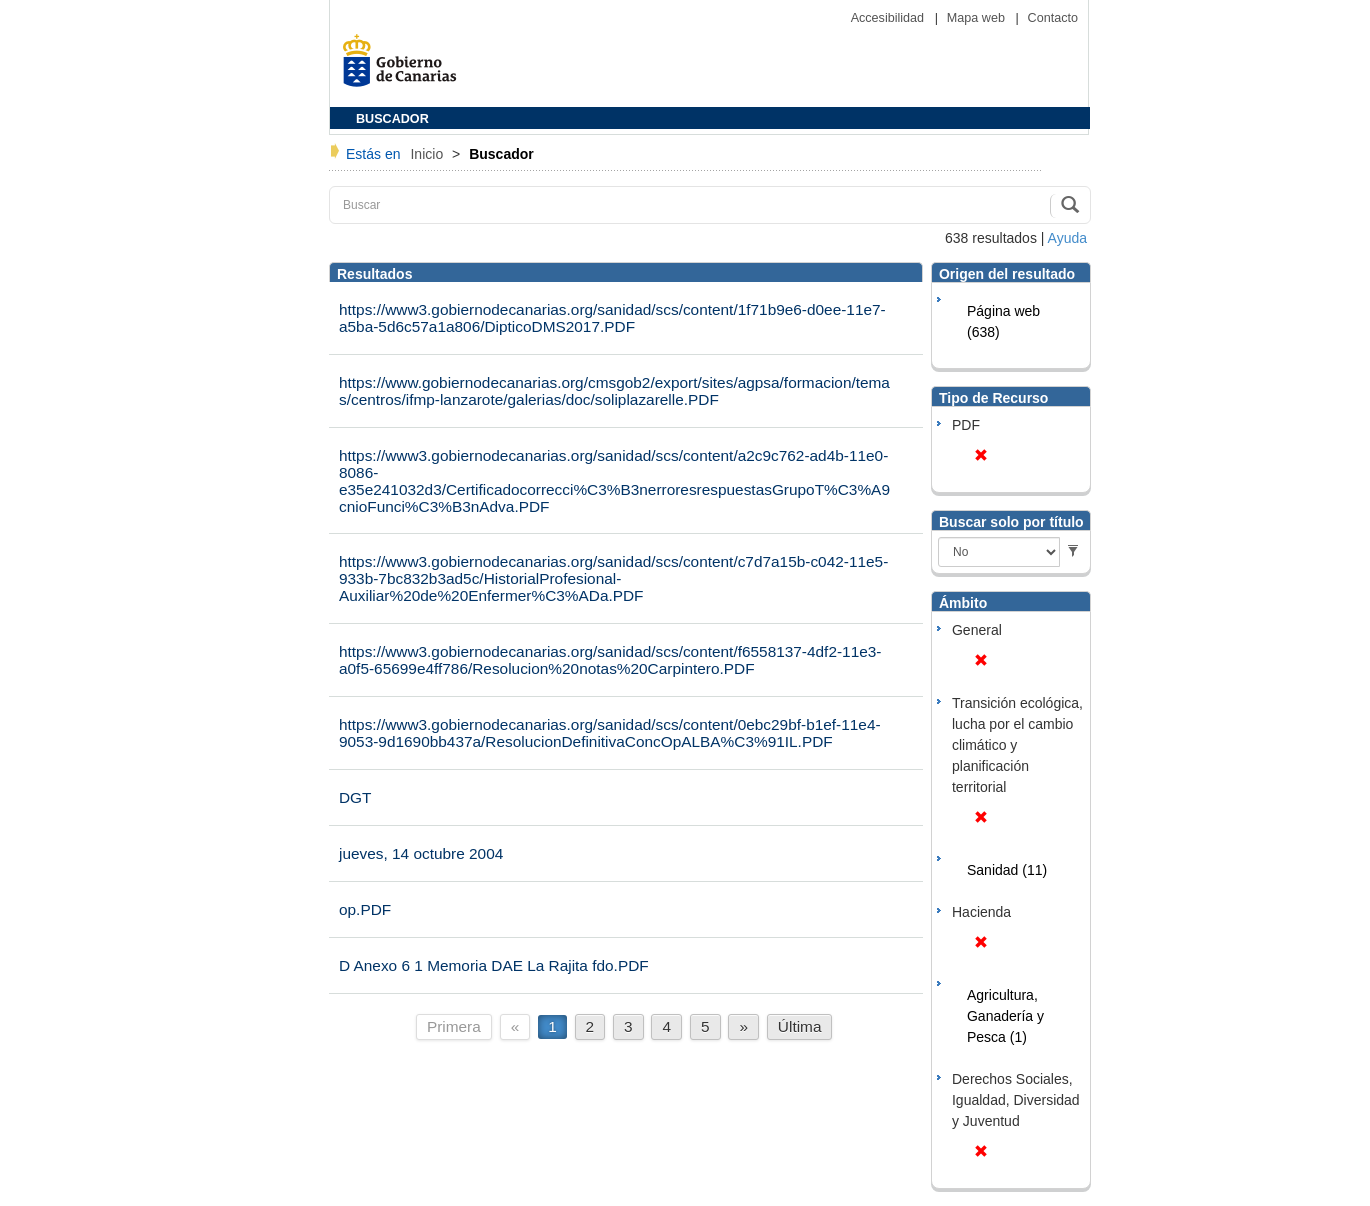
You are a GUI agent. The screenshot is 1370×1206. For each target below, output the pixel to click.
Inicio (428, 154)
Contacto (1053, 18)
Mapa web (978, 18)
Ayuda (1067, 238)
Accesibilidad (889, 18)
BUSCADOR (392, 119)
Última (800, 1026)
